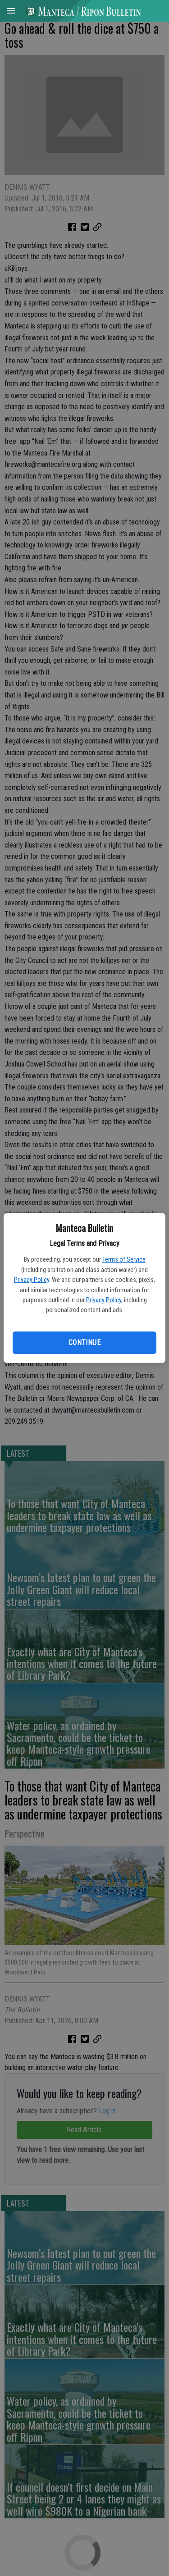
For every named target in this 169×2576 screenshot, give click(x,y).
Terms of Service (124, 1259)
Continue (84, 1342)
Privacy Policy (31, 1279)
